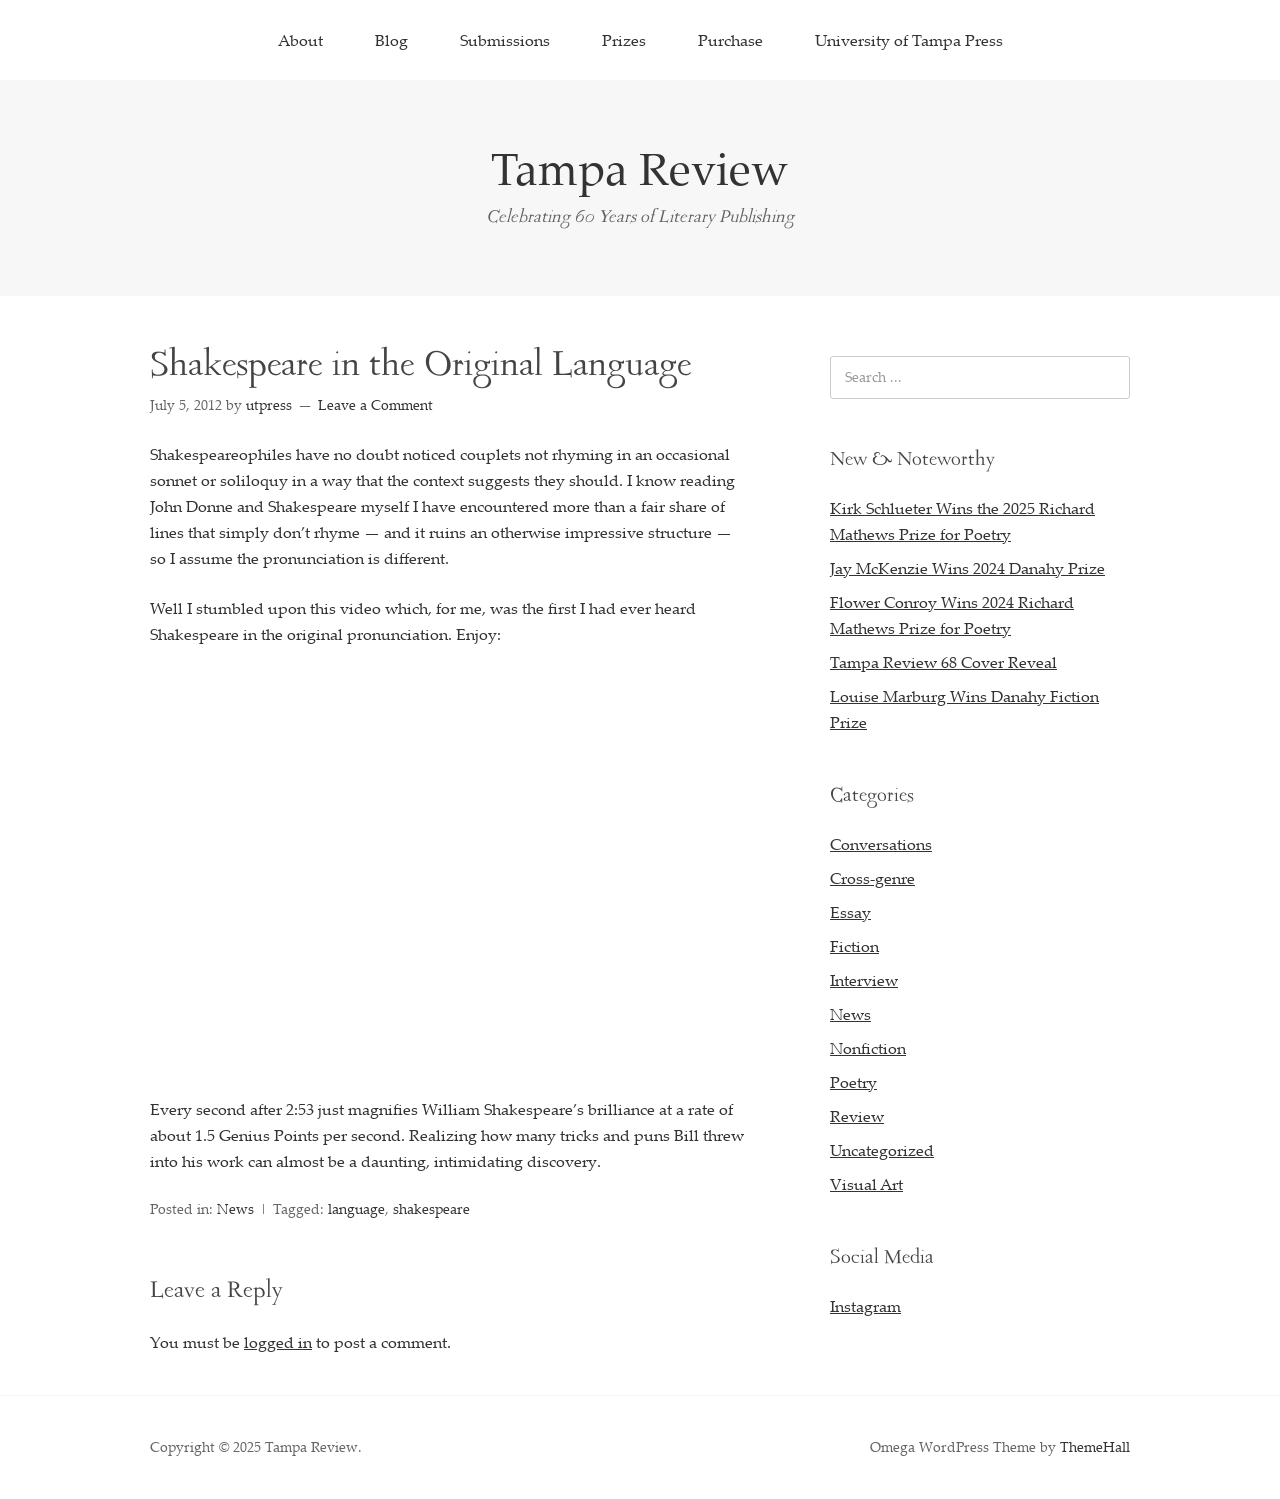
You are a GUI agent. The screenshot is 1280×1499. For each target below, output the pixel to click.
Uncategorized (882, 1150)
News (235, 1208)
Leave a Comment (375, 404)
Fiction (854, 946)
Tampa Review (640, 168)
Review (857, 1116)
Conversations (881, 844)
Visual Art (866, 1184)
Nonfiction (868, 1048)
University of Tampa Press (909, 40)
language (356, 1208)
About (300, 40)
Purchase (730, 40)
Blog (391, 40)
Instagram (865, 1306)
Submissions (505, 40)
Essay (850, 912)
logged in (278, 1342)
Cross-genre (872, 878)
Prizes (624, 40)
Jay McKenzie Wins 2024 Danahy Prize (967, 568)
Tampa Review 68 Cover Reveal (943, 662)
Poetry (853, 1082)
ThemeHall (1095, 1446)
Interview (864, 980)
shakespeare (431, 1208)
